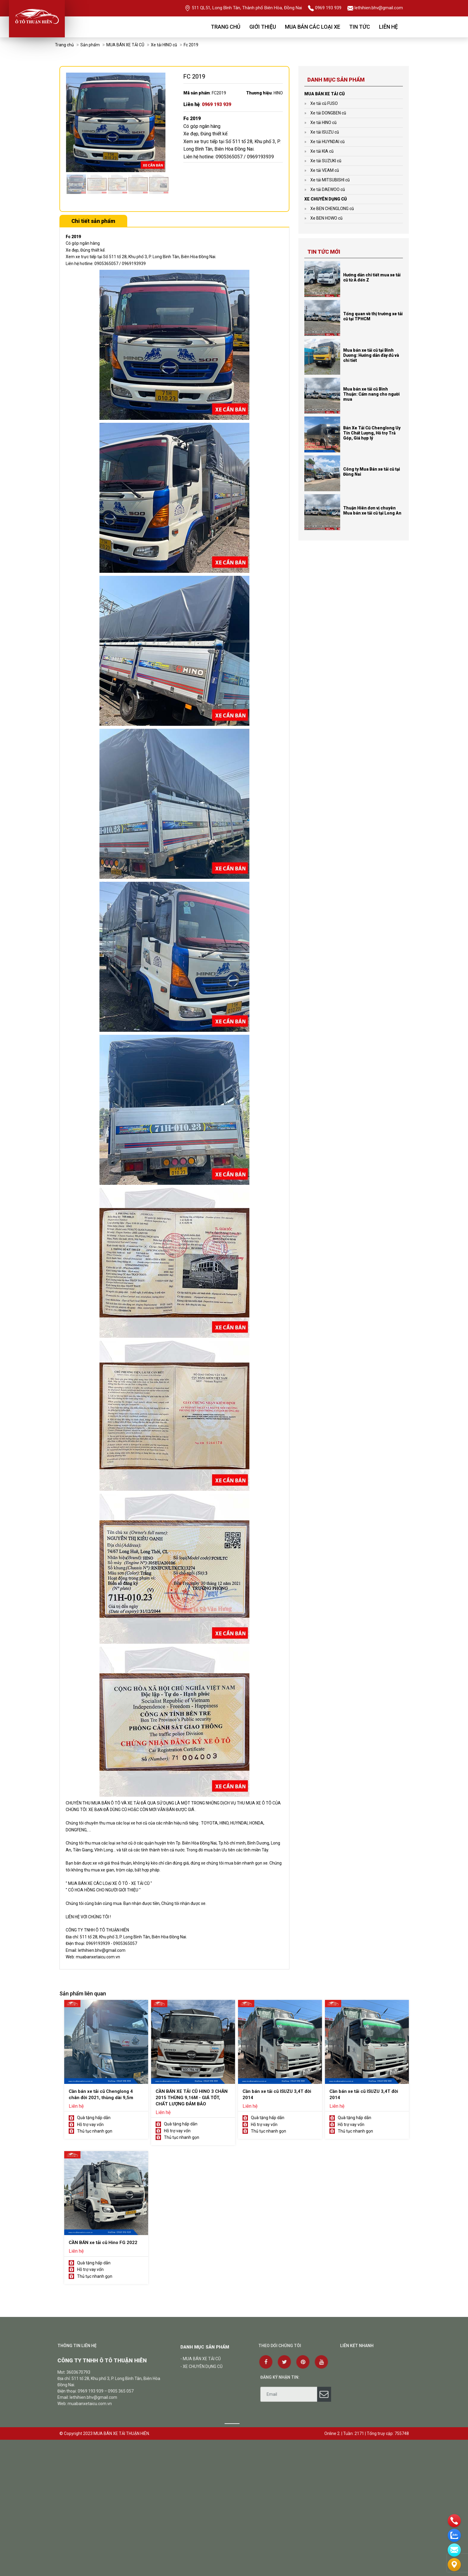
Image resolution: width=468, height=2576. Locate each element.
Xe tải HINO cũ (164, 44)
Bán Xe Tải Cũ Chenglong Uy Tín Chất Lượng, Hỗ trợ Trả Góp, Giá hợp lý (372, 432)
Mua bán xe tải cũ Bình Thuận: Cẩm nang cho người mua (371, 394)
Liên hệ (388, 27)
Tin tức (359, 27)
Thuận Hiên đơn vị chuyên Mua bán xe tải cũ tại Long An (372, 510)
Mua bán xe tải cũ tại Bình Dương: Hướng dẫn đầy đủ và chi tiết (371, 355)
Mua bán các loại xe (312, 27)
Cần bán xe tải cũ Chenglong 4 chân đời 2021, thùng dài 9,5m (101, 2094)
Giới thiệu (262, 27)
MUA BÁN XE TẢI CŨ (125, 44)
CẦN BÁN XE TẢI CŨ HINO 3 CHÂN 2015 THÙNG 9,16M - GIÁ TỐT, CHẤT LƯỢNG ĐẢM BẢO (192, 2098)
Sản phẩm (90, 44)
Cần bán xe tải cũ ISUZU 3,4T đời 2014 (277, 2094)
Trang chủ (225, 27)
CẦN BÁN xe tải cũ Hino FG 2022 (103, 2242)
